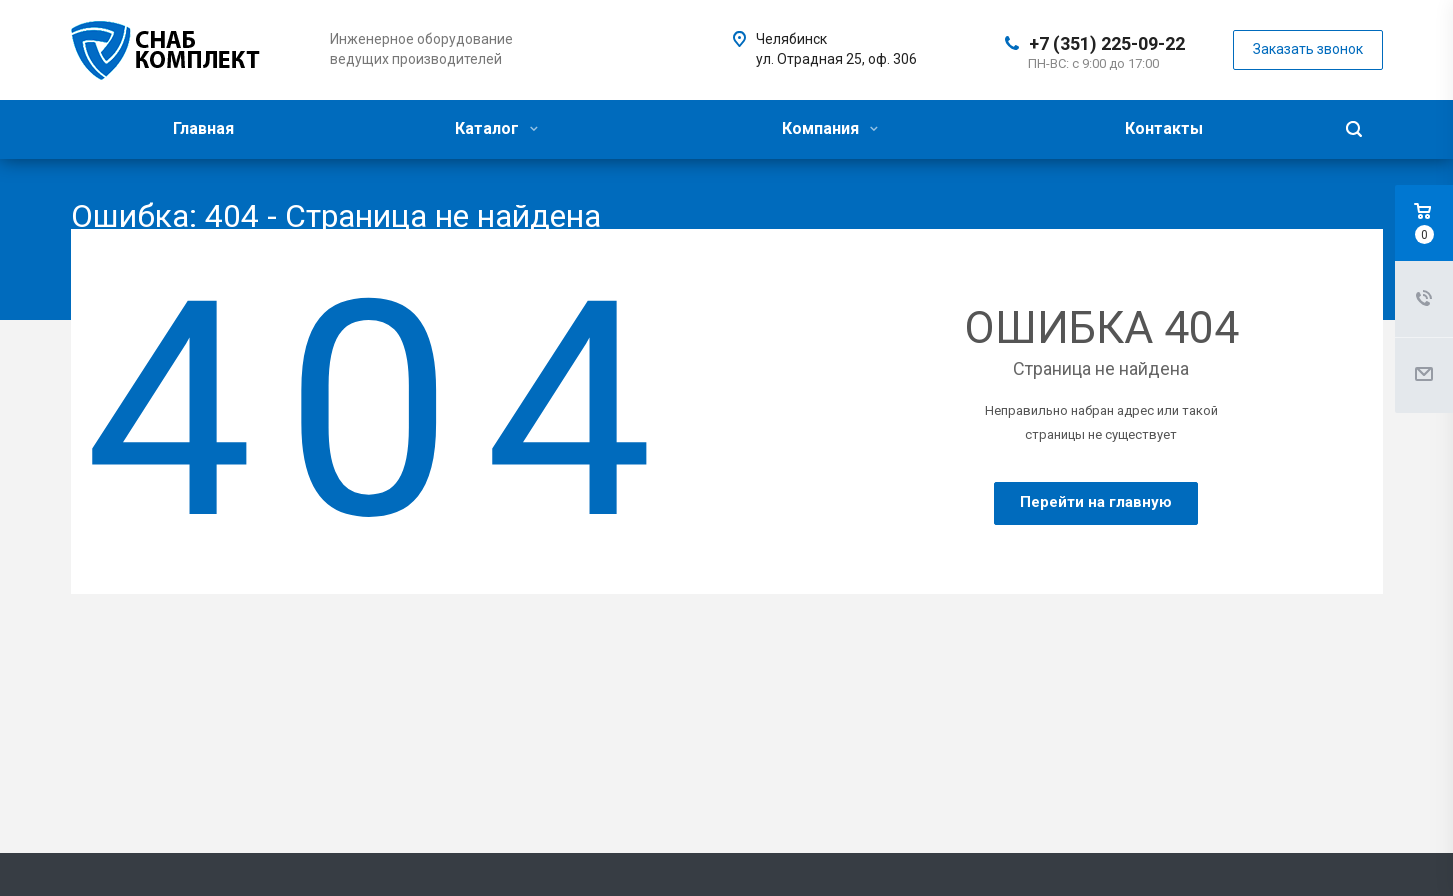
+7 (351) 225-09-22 (1107, 43)
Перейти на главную (1096, 502)
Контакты (1164, 128)
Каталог (496, 128)
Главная (203, 128)
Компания (830, 128)
